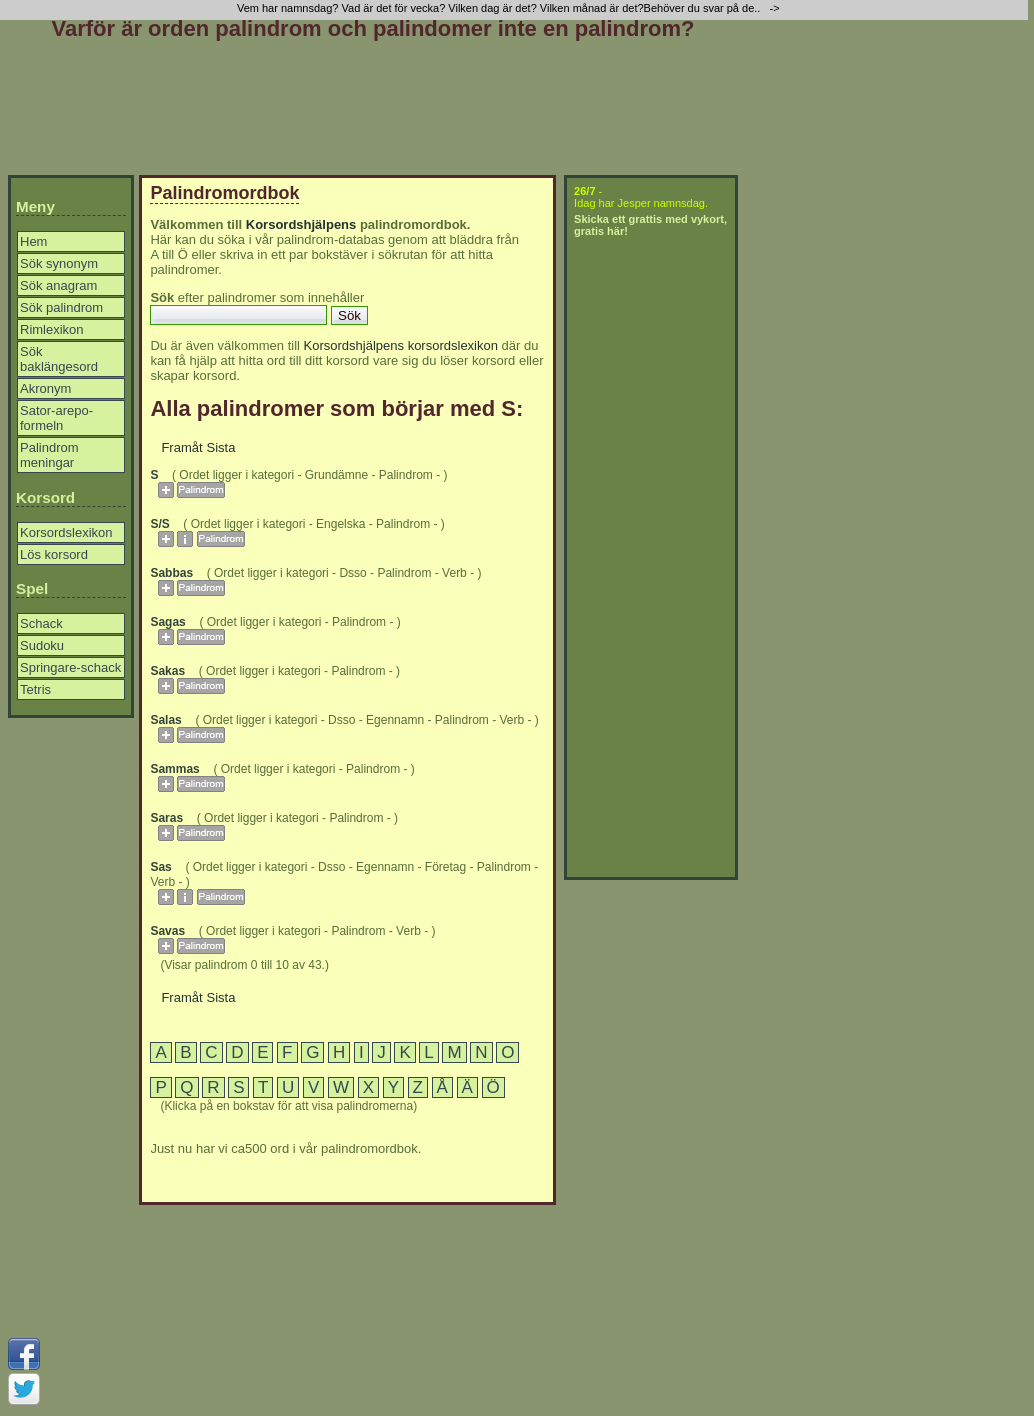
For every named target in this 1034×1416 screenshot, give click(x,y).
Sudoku (42, 645)
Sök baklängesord (59, 359)
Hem (33, 241)
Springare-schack (70, 667)
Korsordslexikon (66, 532)
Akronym (45, 388)
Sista (221, 447)
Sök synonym (59, 263)
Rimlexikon (52, 329)
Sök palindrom (61, 307)
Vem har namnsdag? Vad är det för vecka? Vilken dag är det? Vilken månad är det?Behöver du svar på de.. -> (510, 8)
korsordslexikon (453, 345)
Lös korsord (54, 554)
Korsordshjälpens (301, 224)
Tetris (35, 689)
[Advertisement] (373, 112)
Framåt (181, 447)
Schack (41, 623)
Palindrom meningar (49, 455)
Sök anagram (58, 285)
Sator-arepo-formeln (56, 418)
